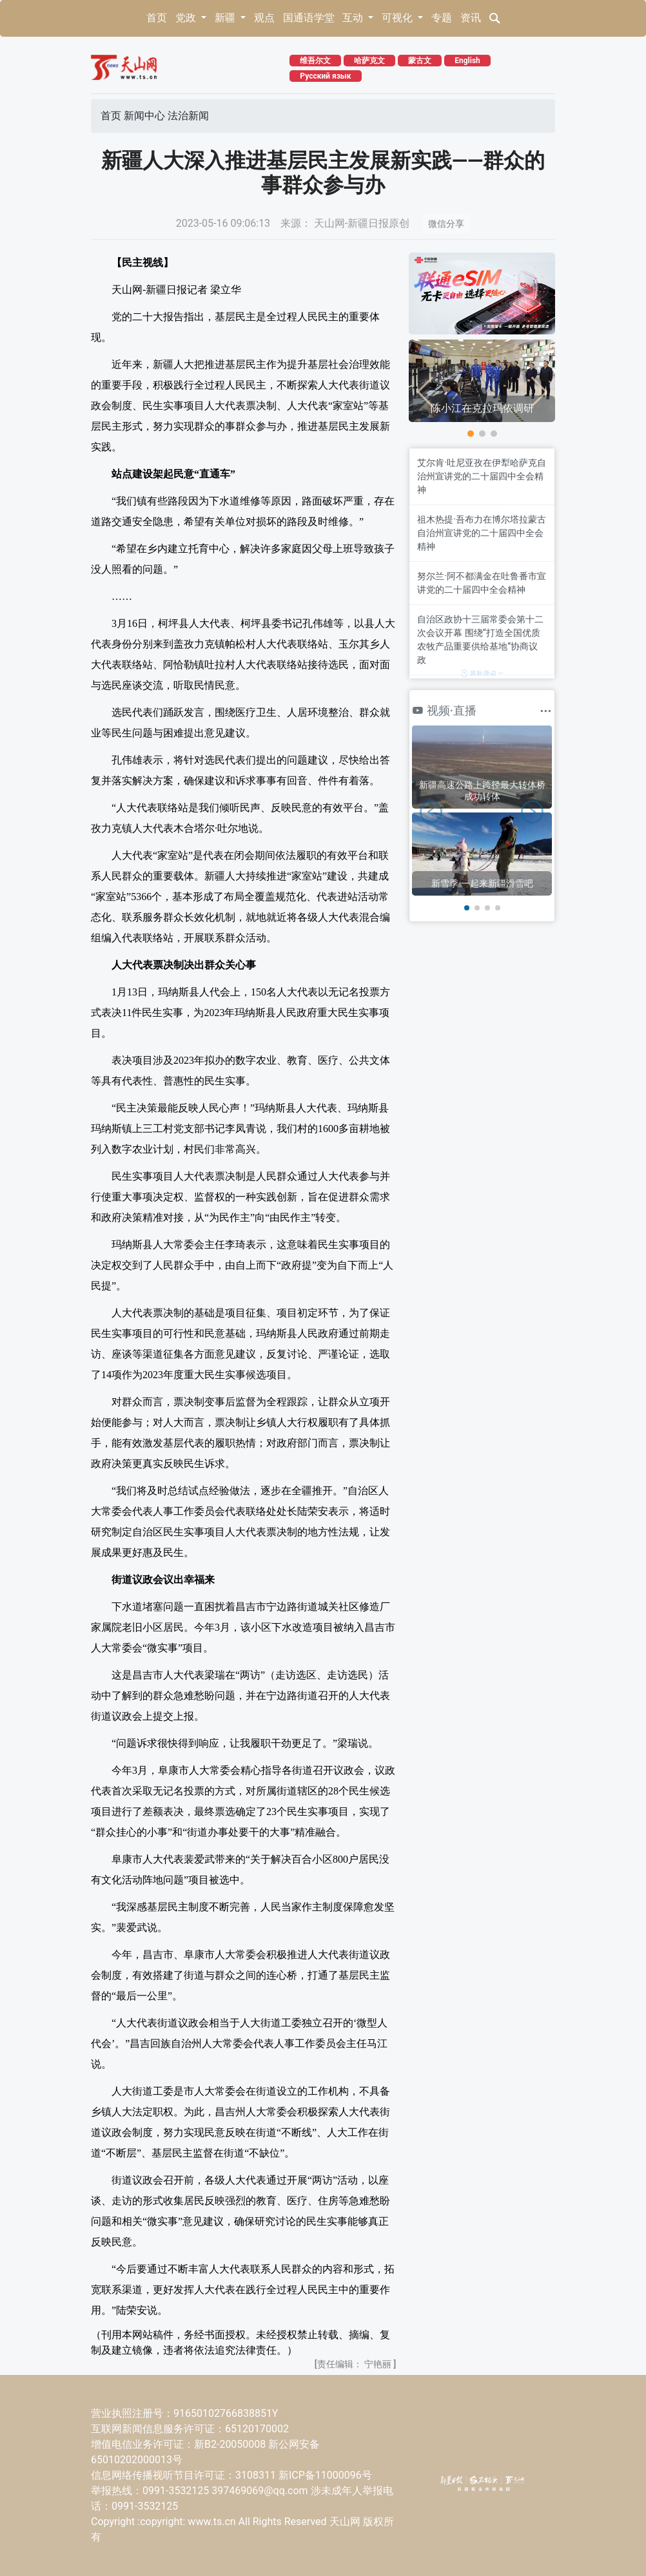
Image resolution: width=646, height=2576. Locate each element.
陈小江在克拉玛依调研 (482, 408)
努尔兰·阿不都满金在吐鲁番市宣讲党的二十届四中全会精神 (481, 583)
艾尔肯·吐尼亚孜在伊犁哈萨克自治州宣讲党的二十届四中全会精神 (481, 476)
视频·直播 (444, 710)
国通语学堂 (309, 18)
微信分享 (446, 223)
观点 (264, 18)
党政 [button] (187, 18)
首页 (156, 18)
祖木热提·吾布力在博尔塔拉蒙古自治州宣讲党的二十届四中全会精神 (481, 533)
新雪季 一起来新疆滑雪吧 (482, 883)
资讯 (470, 18)
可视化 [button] (398, 18)
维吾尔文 (315, 60)
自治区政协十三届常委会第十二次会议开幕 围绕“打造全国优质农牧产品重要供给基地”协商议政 (480, 639)
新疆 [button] (226, 18)
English (467, 60)
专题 (441, 18)
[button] (470, 433)
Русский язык (325, 76)
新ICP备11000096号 (325, 2475)
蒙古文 (419, 60)
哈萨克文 (369, 60)
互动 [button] (354, 18)
